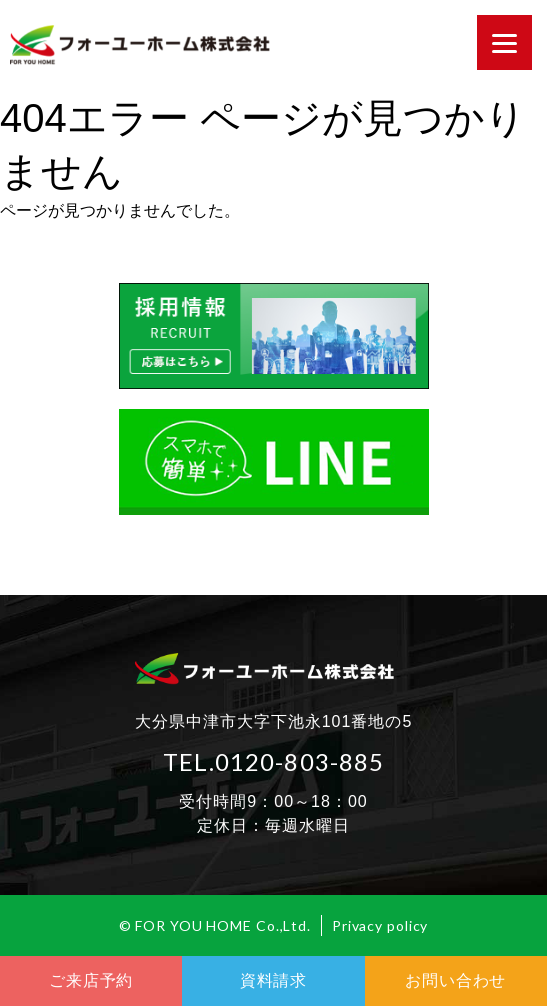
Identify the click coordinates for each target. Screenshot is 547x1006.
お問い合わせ (455, 980)
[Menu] (504, 42)
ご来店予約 (91, 980)
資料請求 (273, 980)
